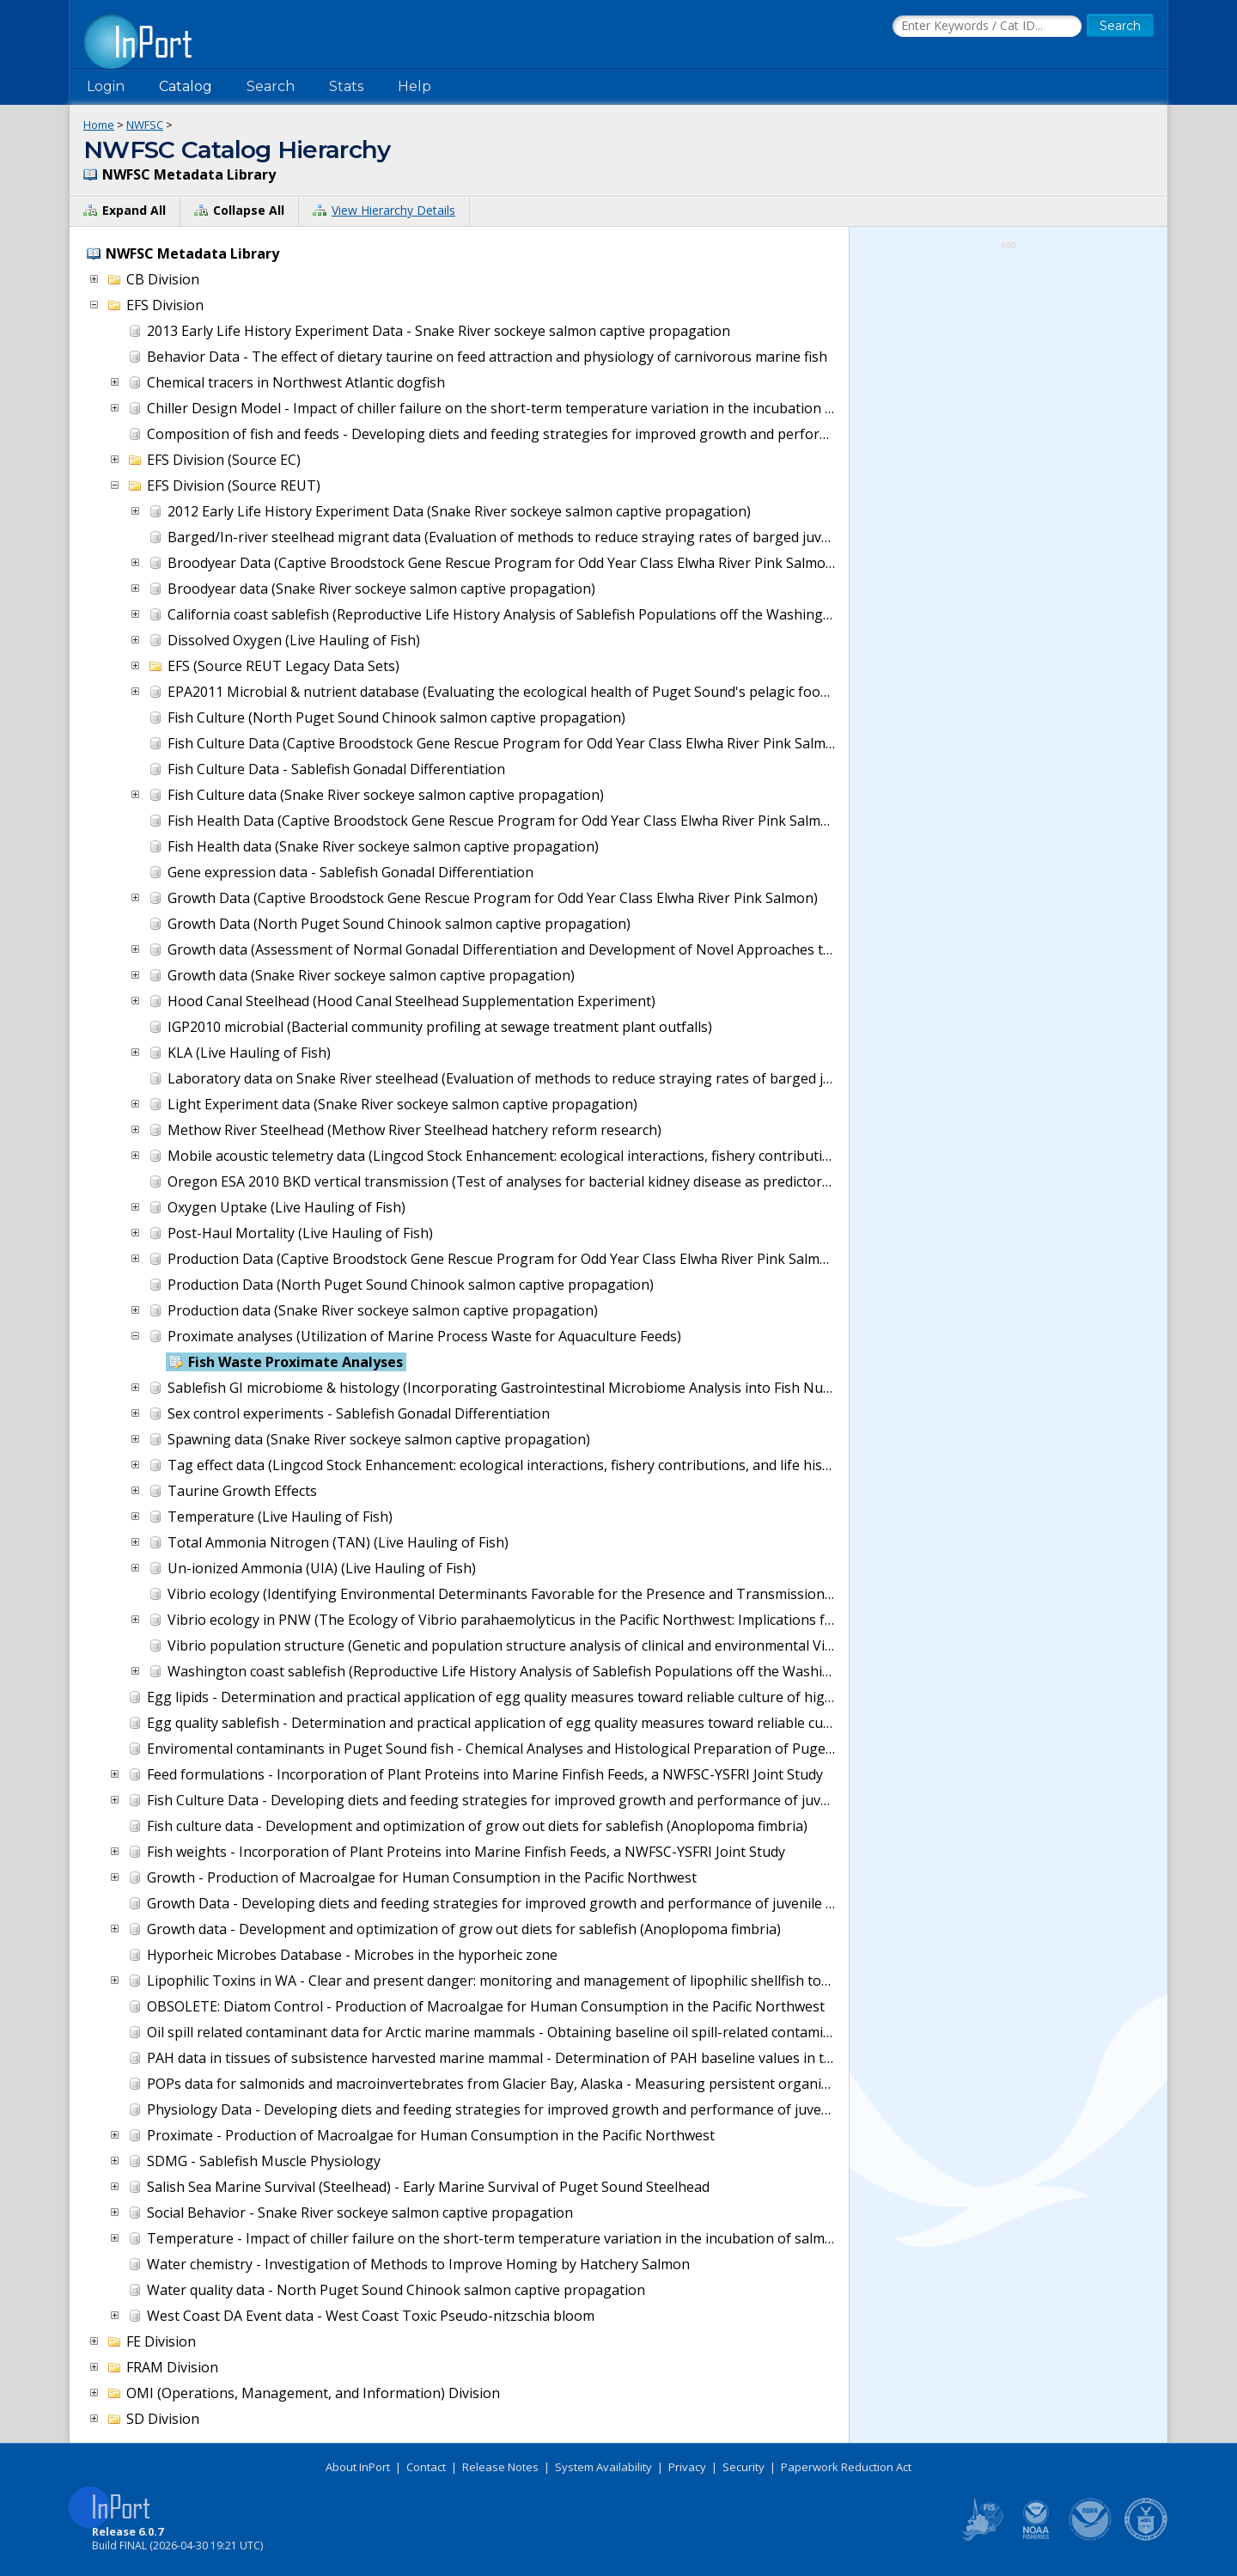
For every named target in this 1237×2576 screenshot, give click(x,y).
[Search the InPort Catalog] (987, 26)
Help (414, 86)
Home (98, 124)
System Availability (603, 2467)
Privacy (687, 2467)
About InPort (358, 2467)
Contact (426, 2467)
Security (743, 2467)
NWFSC (144, 124)
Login (106, 86)
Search (271, 86)
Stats (346, 86)
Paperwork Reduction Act (846, 2467)
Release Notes (500, 2467)
